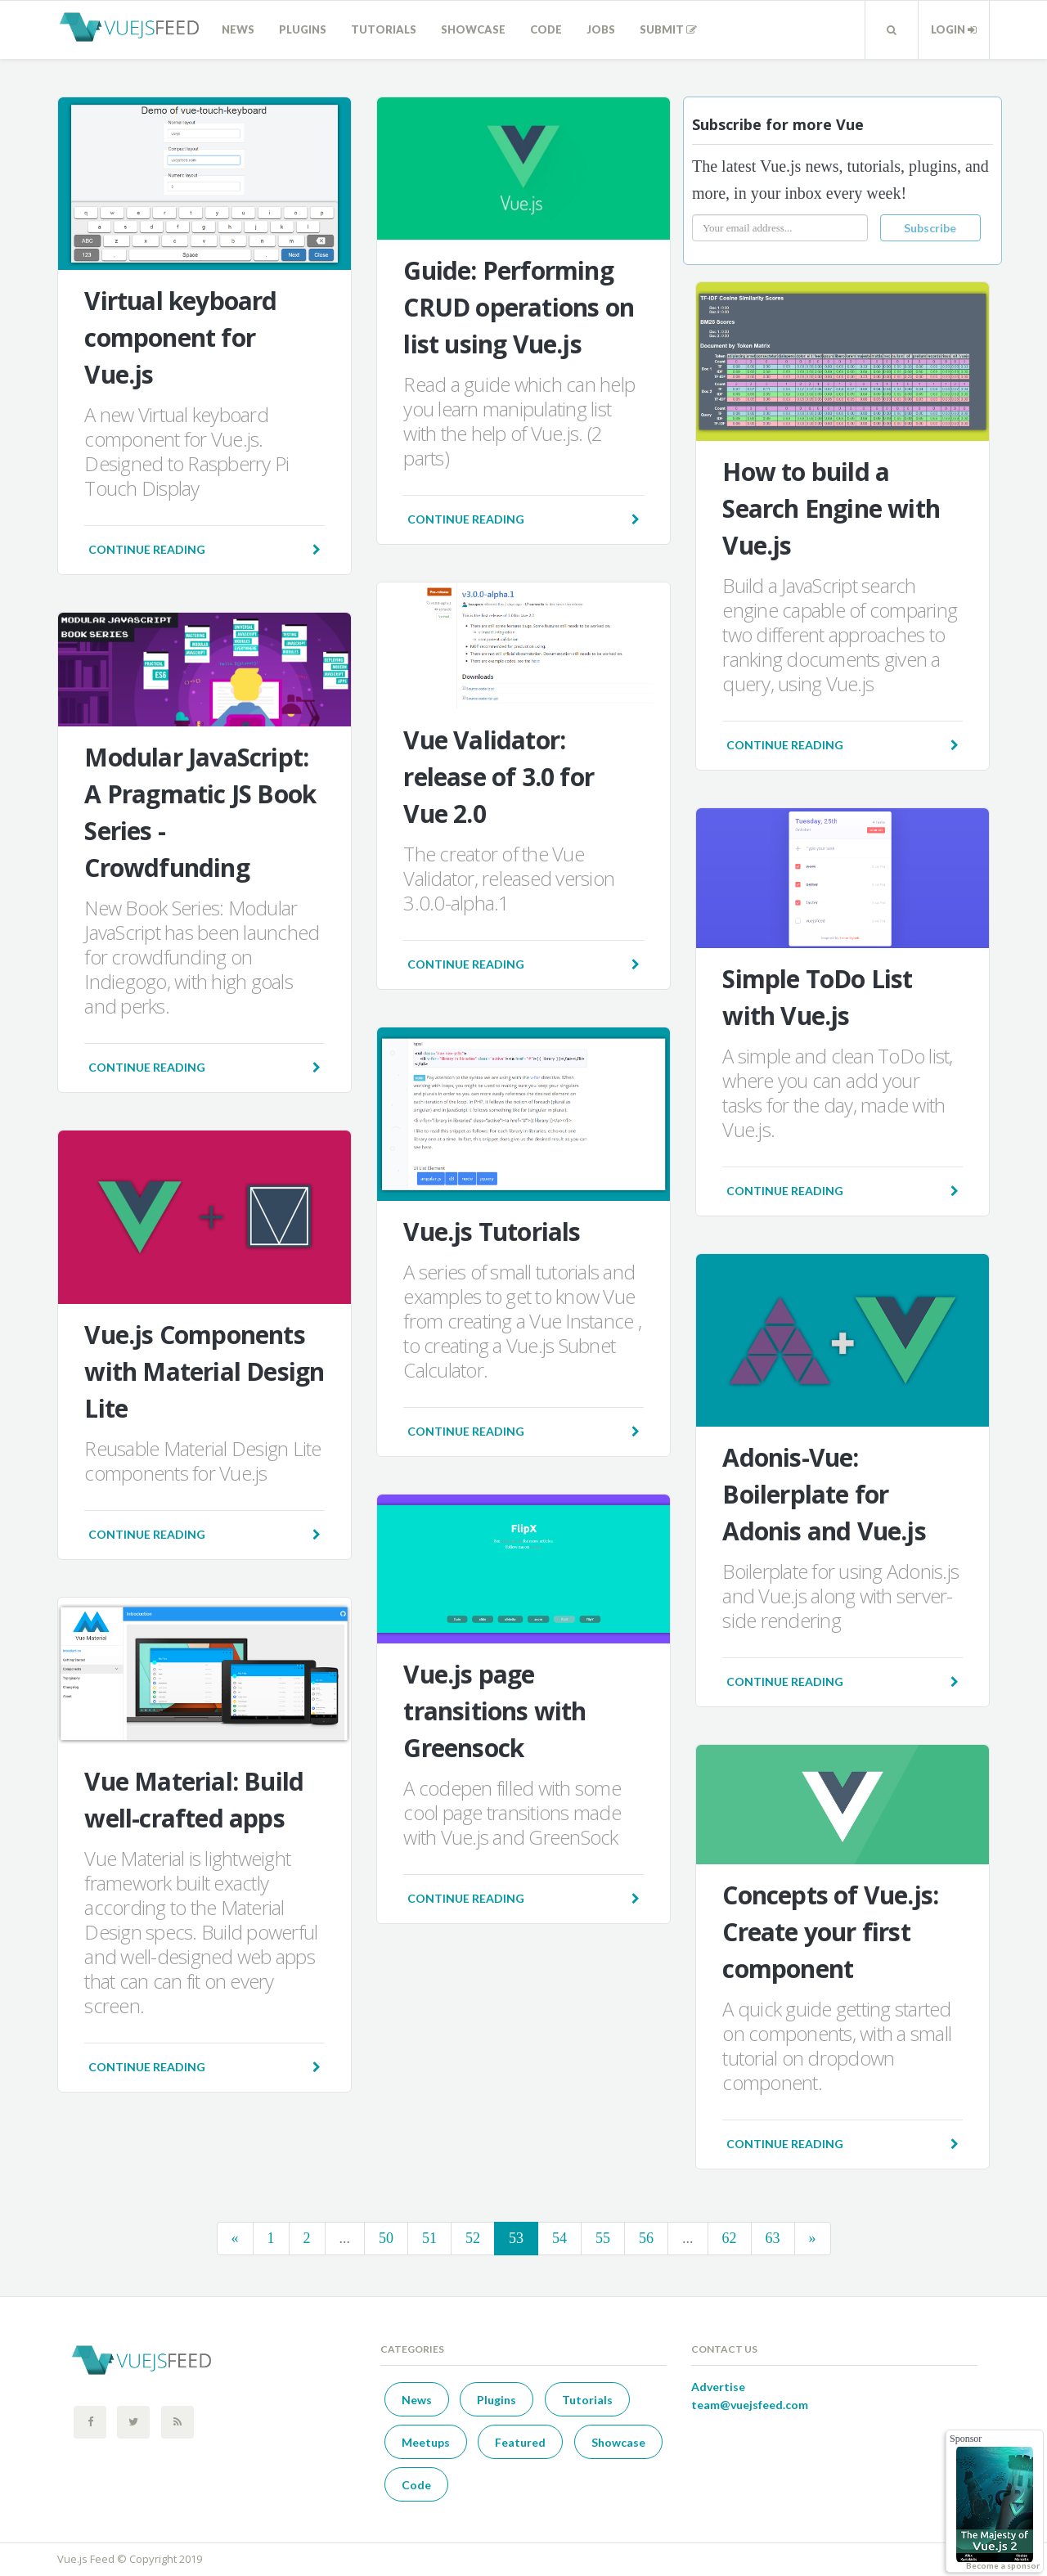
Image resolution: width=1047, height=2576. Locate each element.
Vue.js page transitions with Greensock (494, 1711)
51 (429, 2238)
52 (472, 2238)
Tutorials (383, 29)
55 (602, 2238)
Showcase (473, 29)
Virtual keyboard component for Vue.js (180, 337)
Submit (668, 29)
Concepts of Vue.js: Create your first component (830, 1931)
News (238, 29)
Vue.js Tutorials (491, 1231)
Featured (520, 2442)
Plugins (302, 29)
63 (773, 2238)
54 (559, 2238)
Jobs (600, 29)
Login (954, 29)
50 (386, 2238)
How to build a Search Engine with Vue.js (831, 508)
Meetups (426, 2442)
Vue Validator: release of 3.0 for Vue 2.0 (498, 776)
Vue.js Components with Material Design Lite (204, 1371)
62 (729, 2238)
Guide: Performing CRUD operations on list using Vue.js (518, 307)
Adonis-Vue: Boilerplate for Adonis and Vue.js (823, 1494)
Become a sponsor (1003, 2565)
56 (646, 2238)
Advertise (718, 2387)
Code (546, 29)
